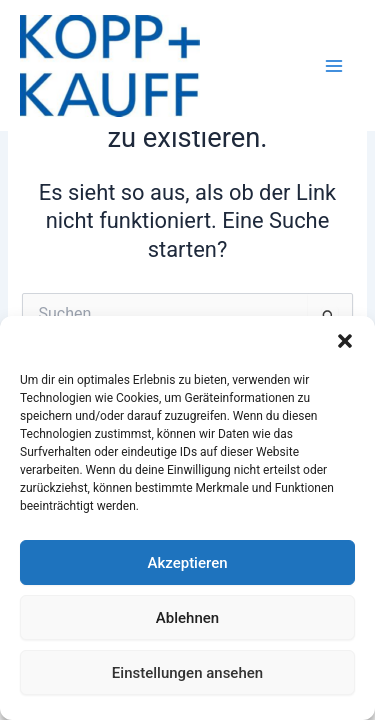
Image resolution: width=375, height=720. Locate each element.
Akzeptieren (187, 563)
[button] (345, 341)
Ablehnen (187, 618)
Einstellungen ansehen (187, 673)
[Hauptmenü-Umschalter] (334, 66)
